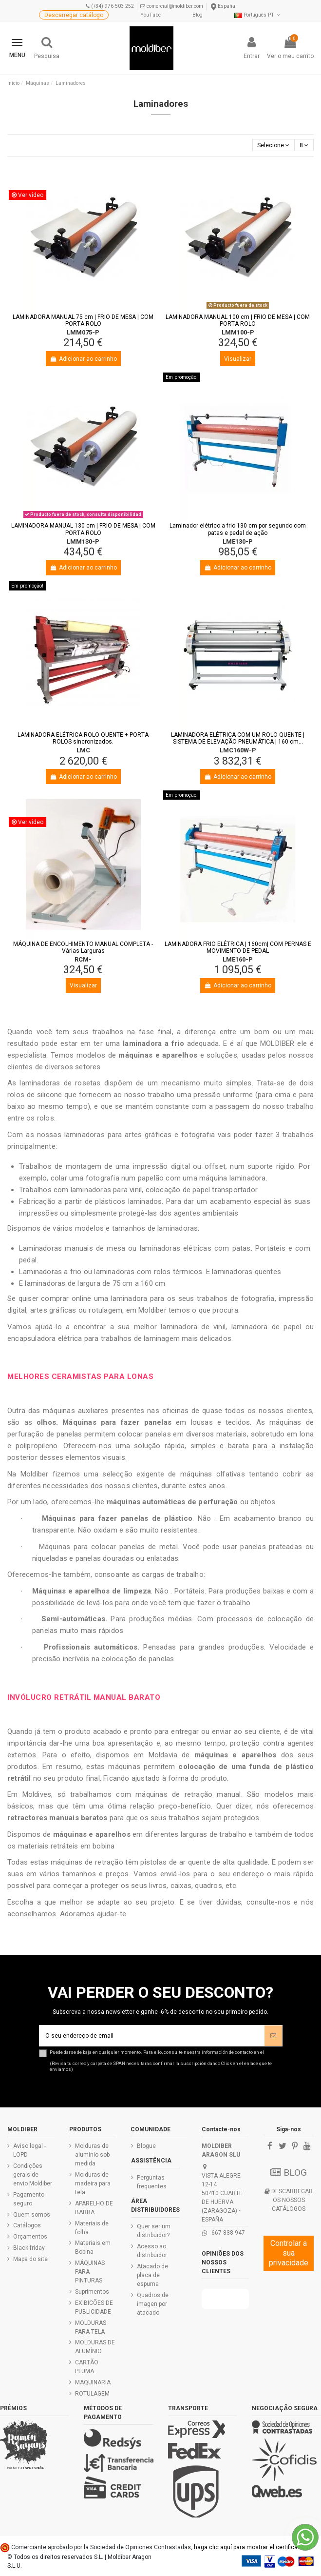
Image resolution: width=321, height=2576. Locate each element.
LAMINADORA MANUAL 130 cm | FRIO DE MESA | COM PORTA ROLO (83, 529)
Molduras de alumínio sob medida (92, 2155)
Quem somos (31, 2214)
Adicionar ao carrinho (83, 358)
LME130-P (238, 541)
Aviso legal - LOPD (29, 2150)
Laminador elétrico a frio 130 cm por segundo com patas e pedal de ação (238, 529)
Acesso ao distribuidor (152, 2251)
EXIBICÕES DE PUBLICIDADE (94, 2307)
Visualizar (237, 358)
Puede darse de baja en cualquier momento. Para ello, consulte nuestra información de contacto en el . (166, 2060)
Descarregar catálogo (73, 15)
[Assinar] (273, 2035)
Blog (197, 15)
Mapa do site (30, 2259)
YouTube (150, 15)
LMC (83, 750)
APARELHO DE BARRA (94, 2208)
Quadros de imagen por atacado (153, 2304)
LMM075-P (83, 332)
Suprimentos (92, 2291)
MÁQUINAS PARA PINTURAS (90, 2272)
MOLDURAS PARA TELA (90, 2327)
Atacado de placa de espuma (152, 2275)
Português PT (258, 15)
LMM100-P (238, 332)
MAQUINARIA (93, 2382)
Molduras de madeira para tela (93, 2183)
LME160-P (238, 959)
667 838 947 (228, 2232)
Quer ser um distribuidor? (153, 2231)
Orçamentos (30, 2236)
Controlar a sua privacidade (288, 2253)
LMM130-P (83, 541)
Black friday (29, 2247)
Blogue (146, 2146)
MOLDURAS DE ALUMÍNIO (95, 2347)
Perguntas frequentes (152, 2182)
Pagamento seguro (28, 2199)
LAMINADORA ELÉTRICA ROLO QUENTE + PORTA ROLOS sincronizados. (83, 738)
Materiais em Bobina (93, 2247)
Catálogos (27, 2225)
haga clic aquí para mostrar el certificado (249, 2547)
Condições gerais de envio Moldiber (32, 2175)
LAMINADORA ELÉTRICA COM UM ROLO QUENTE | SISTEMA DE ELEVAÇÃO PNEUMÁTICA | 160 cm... (237, 738)
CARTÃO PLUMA (86, 2367)
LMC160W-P (238, 750)
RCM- (83, 959)
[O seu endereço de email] (151, 2035)
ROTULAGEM (92, 2393)
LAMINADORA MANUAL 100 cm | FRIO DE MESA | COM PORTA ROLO (238, 320)
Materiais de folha (92, 2228)
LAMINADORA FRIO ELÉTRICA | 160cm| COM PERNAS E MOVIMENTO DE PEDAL (238, 947)
